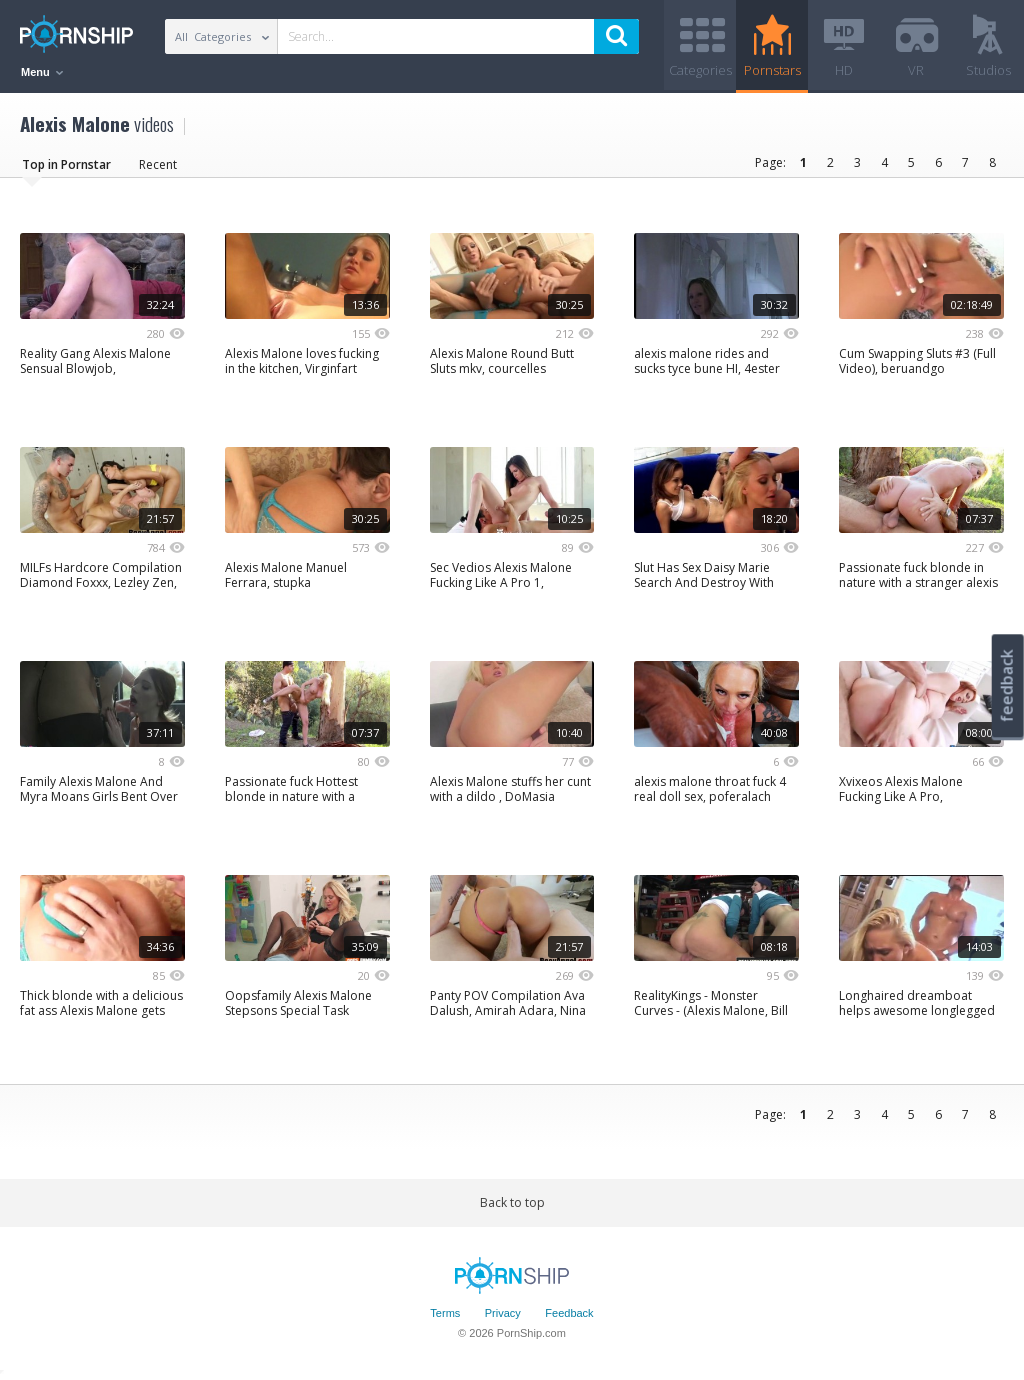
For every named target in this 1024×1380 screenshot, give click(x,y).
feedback (1007, 685)
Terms (445, 1313)
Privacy (503, 1313)
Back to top (512, 1202)
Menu (42, 72)
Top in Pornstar (66, 164)
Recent (158, 164)
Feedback (569, 1313)
